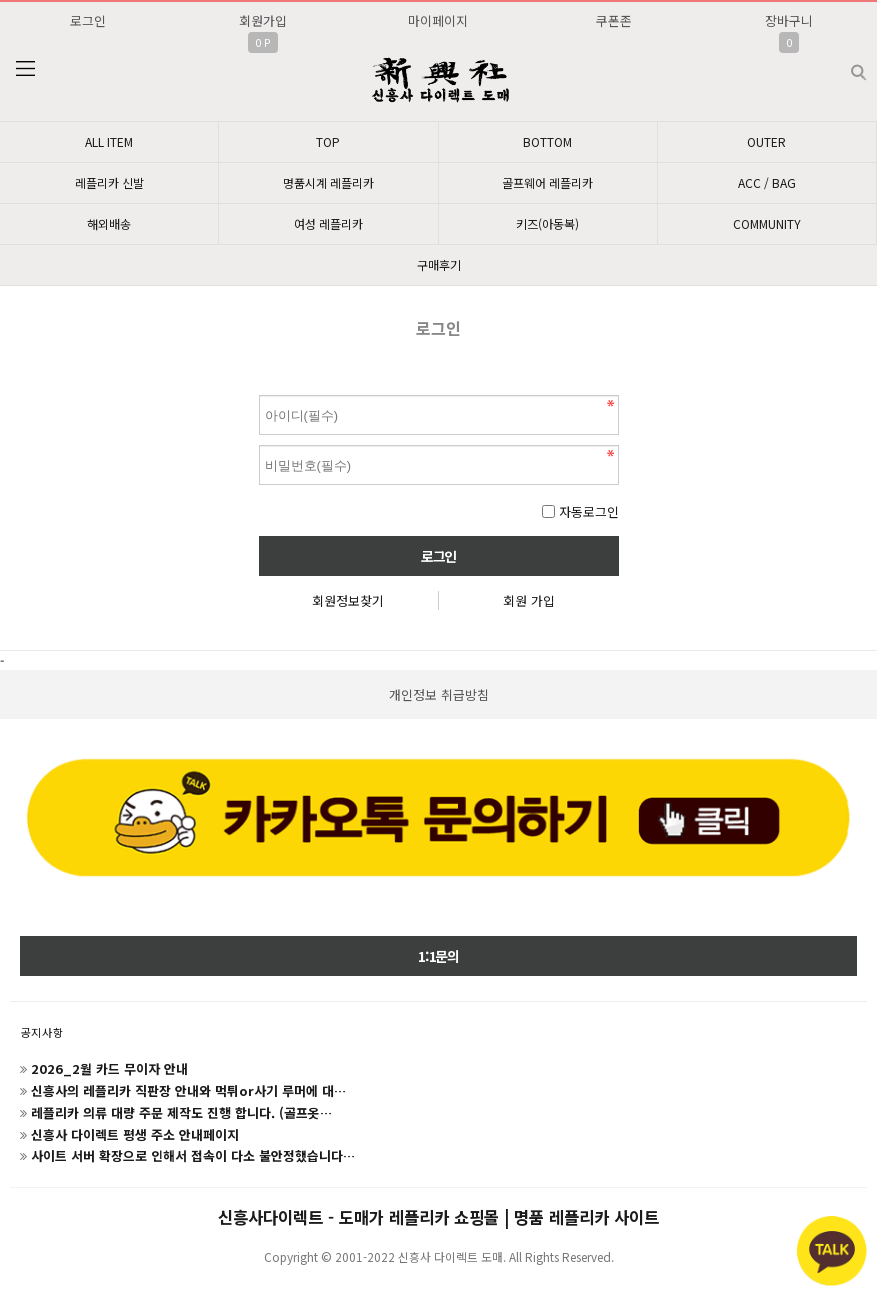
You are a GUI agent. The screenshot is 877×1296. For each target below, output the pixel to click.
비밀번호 (259, 390)
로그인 (88, 20)
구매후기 (439, 264)
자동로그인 (589, 511)
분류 (25, 69)
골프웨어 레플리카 (547, 182)
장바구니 (789, 20)
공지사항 (42, 1032)
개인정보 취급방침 (439, 694)
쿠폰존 (614, 20)
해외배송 (109, 223)
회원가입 (263, 20)
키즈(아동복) (547, 223)
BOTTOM (547, 141)
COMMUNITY (767, 223)
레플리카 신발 (109, 182)
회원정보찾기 (348, 600)
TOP (328, 141)
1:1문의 (438, 956)
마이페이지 (438, 20)
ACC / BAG (767, 182)
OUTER (766, 141)
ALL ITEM (109, 141)
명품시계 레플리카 (328, 182)
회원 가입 (529, 600)
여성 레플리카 (328, 223)
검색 (842, 64)
